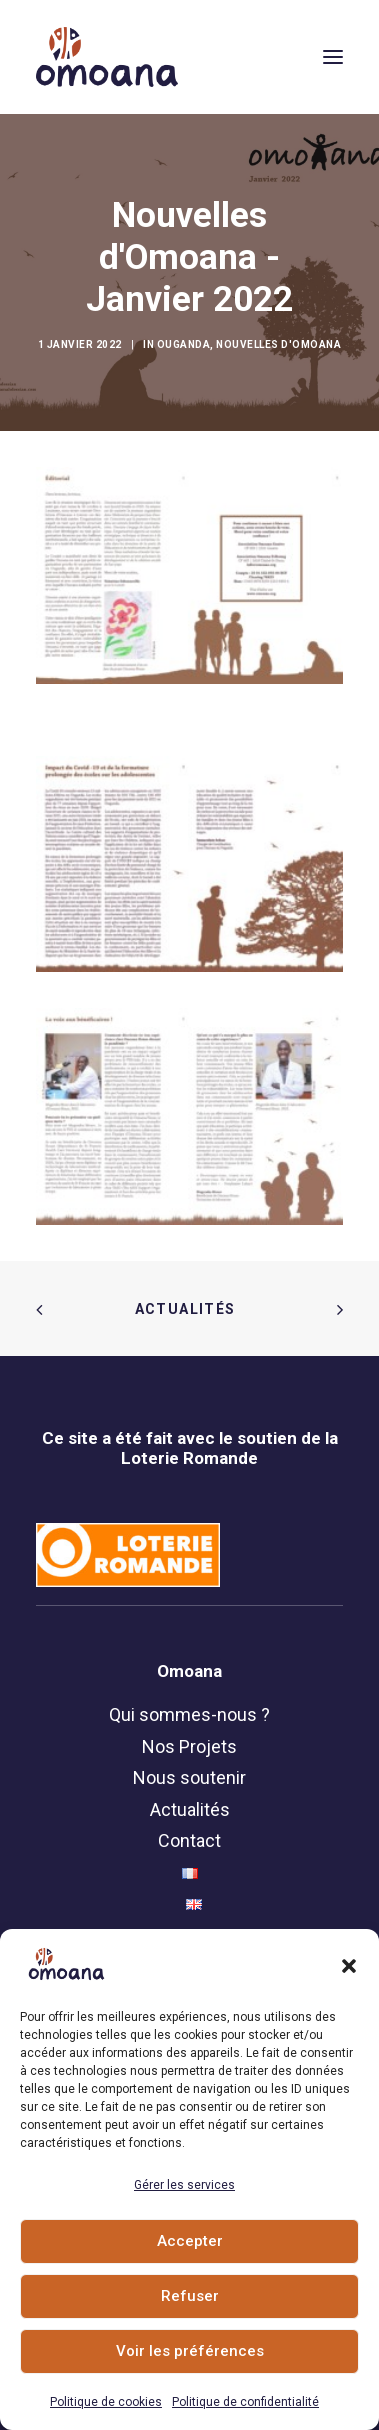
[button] (349, 1966)
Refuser (190, 2296)
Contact (189, 1840)
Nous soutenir (189, 1777)
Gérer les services (184, 2185)
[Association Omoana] (107, 57)
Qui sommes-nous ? (189, 1714)
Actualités (190, 1309)
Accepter (190, 2241)
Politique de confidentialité (245, 2402)
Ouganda (184, 344)
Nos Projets (189, 1746)
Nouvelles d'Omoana (278, 344)
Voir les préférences (190, 2351)
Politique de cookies (106, 2402)
